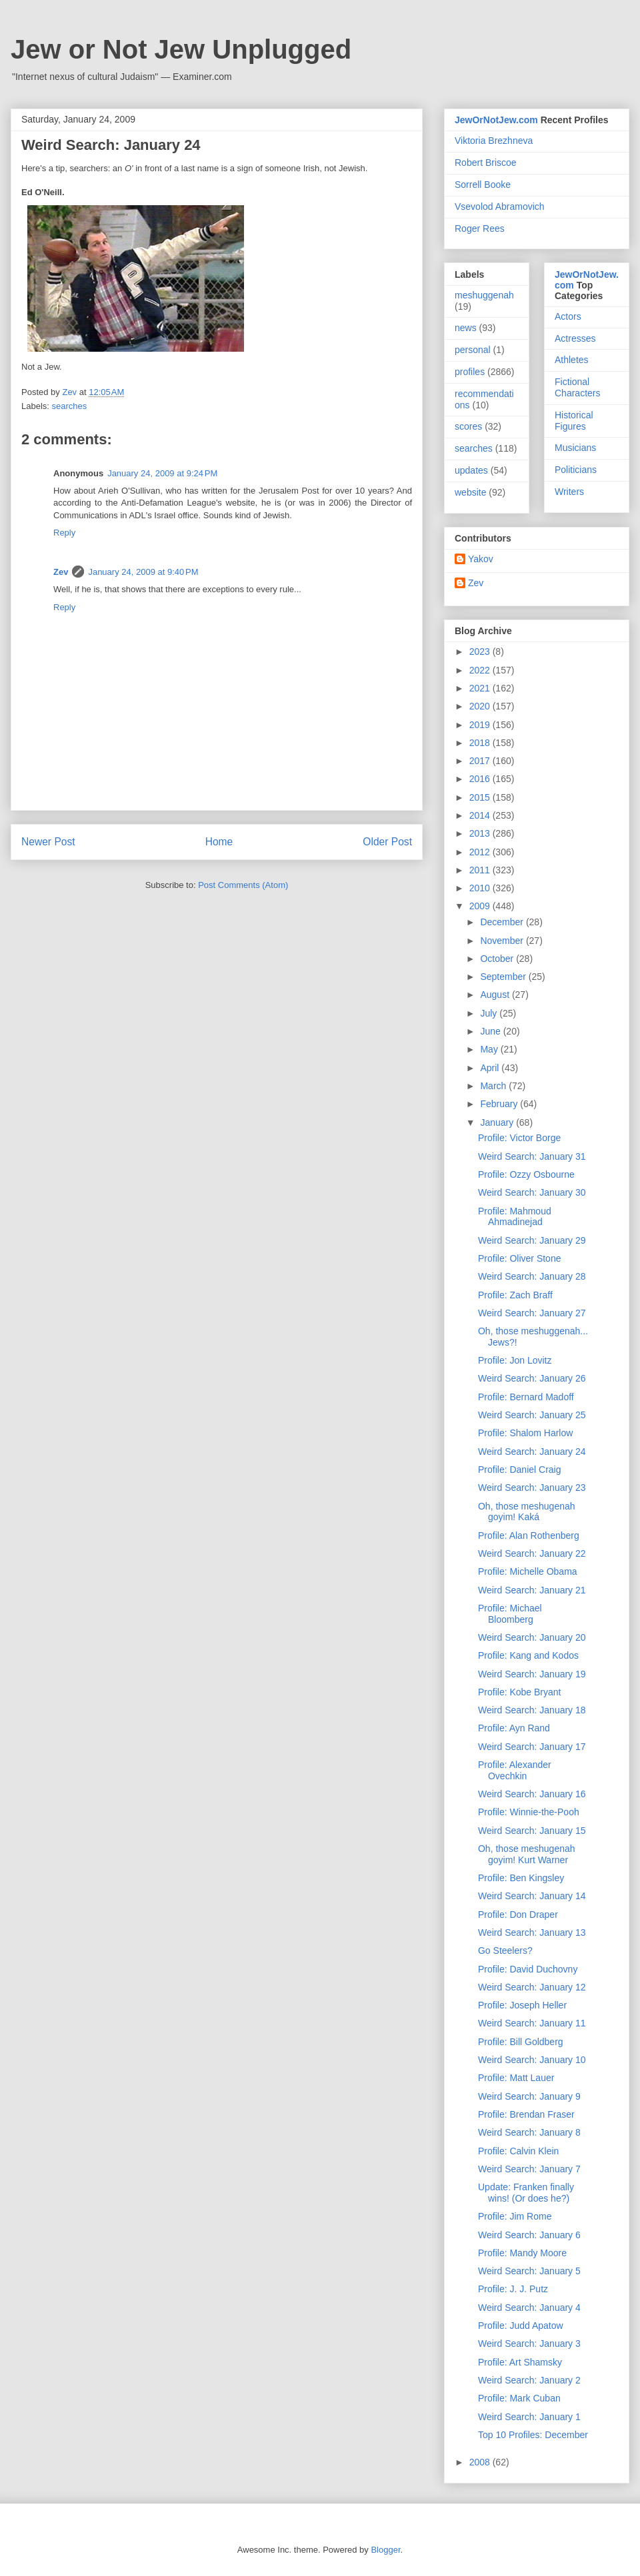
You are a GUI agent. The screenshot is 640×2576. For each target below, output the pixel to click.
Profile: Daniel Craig (519, 1469)
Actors (568, 316)
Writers (569, 491)
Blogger (385, 2550)
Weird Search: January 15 (532, 1830)
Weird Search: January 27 (532, 1313)
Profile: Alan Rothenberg (528, 1535)
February (500, 1103)
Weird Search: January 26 (532, 1378)
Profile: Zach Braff (515, 1295)
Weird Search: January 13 (532, 1932)
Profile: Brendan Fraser (526, 2114)
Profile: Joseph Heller (522, 2005)
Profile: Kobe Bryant (519, 1692)
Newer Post (48, 841)
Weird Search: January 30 (532, 1192)
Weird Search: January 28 (532, 1276)
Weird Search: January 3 (529, 2343)
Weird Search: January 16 (532, 1794)
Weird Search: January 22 (532, 1553)
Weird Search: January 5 (529, 2271)
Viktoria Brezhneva (494, 140)
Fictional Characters (577, 387)
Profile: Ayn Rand (514, 1728)
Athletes (572, 359)
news (466, 327)
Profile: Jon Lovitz (515, 1360)
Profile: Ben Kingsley (521, 1878)
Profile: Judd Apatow (520, 2325)
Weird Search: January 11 (532, 2023)
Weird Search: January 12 (532, 1987)
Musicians (575, 447)
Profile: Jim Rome (514, 2216)
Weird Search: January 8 (529, 2132)
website (470, 492)
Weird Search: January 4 (529, 2307)
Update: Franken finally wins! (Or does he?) (526, 2193)
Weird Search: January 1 (529, 2416)
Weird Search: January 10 (532, 2059)
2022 (481, 670)
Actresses (575, 338)
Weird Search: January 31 (532, 1156)
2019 (481, 724)
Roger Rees (480, 228)
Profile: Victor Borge (519, 1137)
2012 (481, 852)
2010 (481, 888)
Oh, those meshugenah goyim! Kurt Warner (526, 1854)
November (502, 940)
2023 (481, 651)
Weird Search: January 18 (532, 1710)
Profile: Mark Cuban (519, 2398)
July (489, 1013)
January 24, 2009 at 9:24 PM (162, 473)
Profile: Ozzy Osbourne (526, 1174)
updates (471, 470)
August (495, 994)
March (494, 1085)
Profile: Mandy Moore (522, 2253)
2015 (481, 797)
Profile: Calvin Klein (518, 2151)
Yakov (480, 559)
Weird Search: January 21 (532, 1590)
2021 (481, 688)
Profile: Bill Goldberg (520, 2041)
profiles (470, 371)
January (498, 1122)
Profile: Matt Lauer (516, 2077)
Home (219, 841)
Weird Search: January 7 (529, 2169)
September (504, 976)
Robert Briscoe (486, 162)
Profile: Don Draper (518, 1914)
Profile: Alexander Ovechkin (514, 1770)
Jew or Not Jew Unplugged (181, 49)
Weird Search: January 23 (532, 1487)
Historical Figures (574, 421)
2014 (481, 815)
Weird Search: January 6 (529, 2235)
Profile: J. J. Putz (513, 2289)
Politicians (576, 469)
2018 (481, 742)
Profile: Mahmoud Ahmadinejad (514, 1217)
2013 (481, 833)
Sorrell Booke (483, 184)
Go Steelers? (505, 1950)
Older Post (387, 841)
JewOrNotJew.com (496, 120)
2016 (481, 778)
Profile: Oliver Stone (519, 1258)
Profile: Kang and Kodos (528, 1655)
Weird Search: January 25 (532, 1415)
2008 (481, 2462)
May (490, 1049)
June (491, 1031)
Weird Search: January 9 (529, 2096)
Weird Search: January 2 (529, 2380)
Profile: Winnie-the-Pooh (528, 1812)
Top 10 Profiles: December (533, 2434)
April (490, 1068)
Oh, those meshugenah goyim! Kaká (526, 1512)
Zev (60, 572)
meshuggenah (484, 295)
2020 (481, 706)
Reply (64, 533)
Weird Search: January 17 (532, 1746)
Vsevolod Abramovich (500, 206)
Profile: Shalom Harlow (525, 1433)
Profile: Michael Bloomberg (510, 1614)
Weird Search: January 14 (532, 1896)
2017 (481, 760)
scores (468, 426)
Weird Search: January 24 (532, 1451)
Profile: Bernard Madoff (526, 1397)
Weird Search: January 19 (532, 1674)
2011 (481, 870)
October (498, 958)
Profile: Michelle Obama (527, 1571)
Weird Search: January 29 (532, 1240)
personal (473, 349)
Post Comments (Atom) (243, 885)
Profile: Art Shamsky (520, 2362)
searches (69, 406)
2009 (481, 906)
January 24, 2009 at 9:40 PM (143, 572)
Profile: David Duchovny (527, 1969)
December (502, 922)
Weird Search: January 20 (532, 1637)
